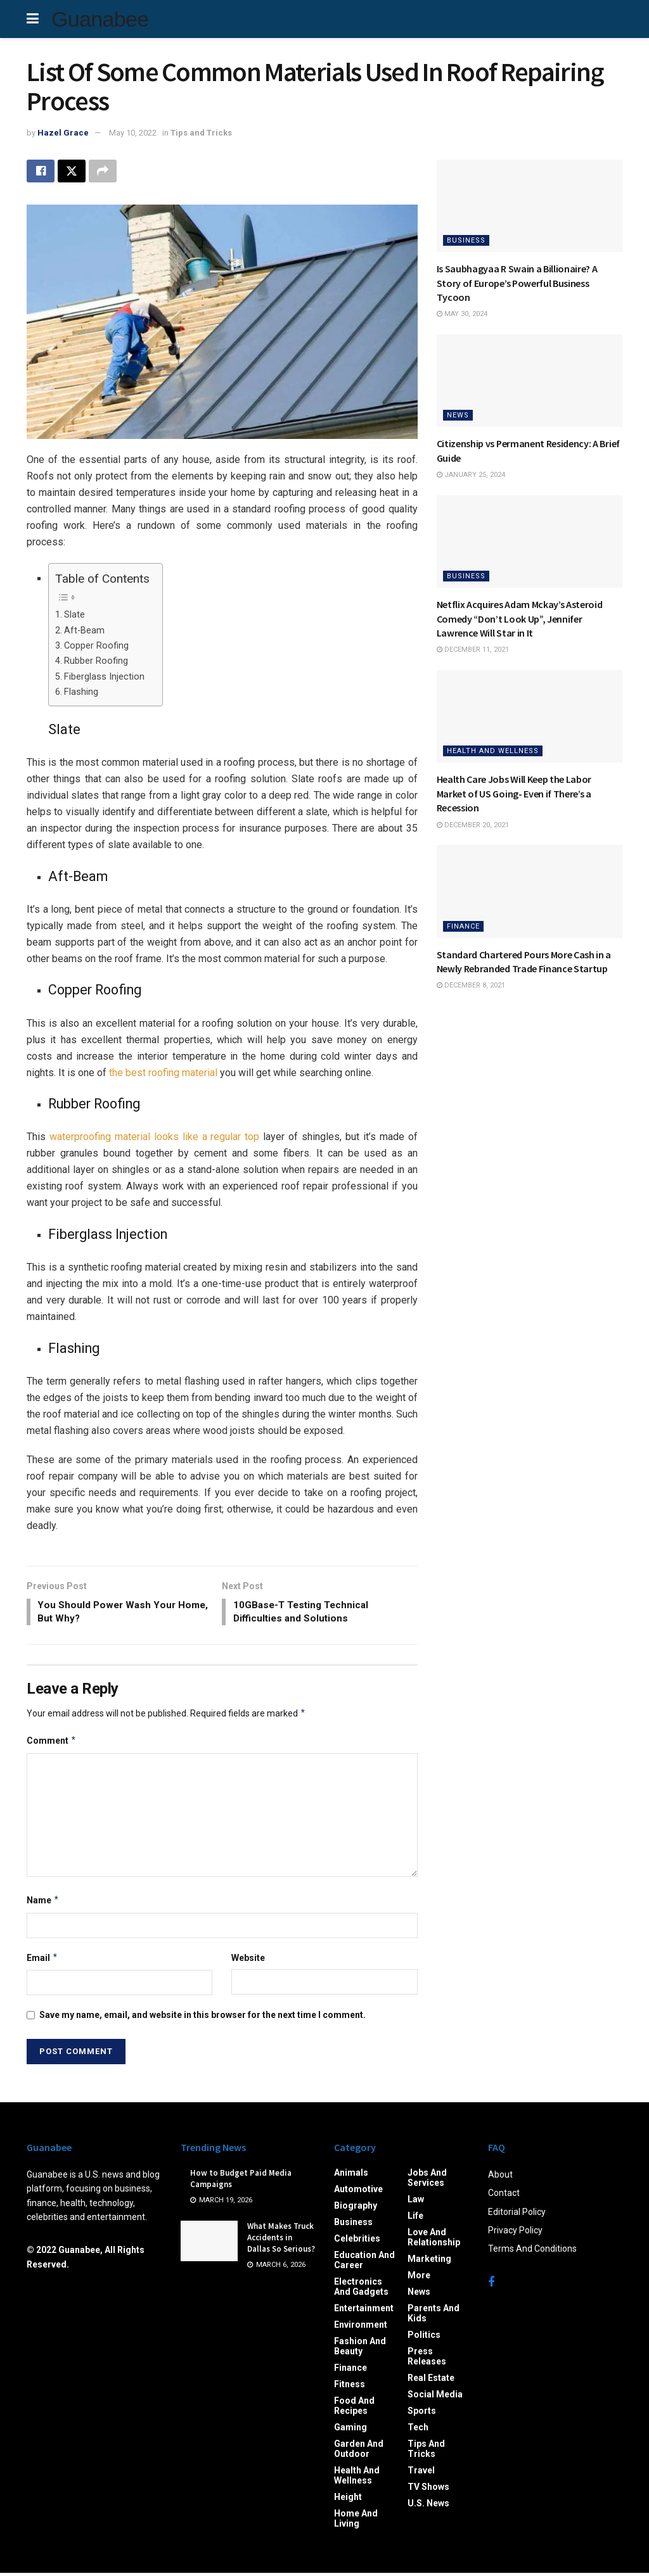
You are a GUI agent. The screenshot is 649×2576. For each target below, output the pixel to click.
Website (248, 1961)
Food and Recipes (354, 2409)
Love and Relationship (434, 2240)
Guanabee (99, 19)
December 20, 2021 (473, 825)
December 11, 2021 (473, 649)
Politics (424, 2338)
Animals (351, 2176)
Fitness (349, 2387)
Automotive (358, 2192)
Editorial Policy (517, 2215)
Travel (421, 2473)
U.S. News (428, 2506)
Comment (52, 1744)
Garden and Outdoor (358, 2452)
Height (348, 2500)
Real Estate (431, 2381)
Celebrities (357, 2242)
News (458, 415)
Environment (360, 2328)
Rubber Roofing (96, 661)
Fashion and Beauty (360, 2349)
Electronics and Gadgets (361, 2290)
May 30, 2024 (462, 314)
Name (43, 1903)
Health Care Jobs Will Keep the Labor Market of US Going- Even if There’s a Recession (514, 793)
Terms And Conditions (532, 2252)
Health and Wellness (493, 751)
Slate (74, 615)
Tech (418, 2430)
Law (416, 2202)
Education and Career (364, 2263)
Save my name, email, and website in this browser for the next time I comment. (202, 2018)
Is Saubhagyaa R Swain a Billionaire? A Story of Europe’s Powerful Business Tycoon (517, 282)
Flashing (81, 692)
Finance (463, 926)
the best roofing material (163, 1073)
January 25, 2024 (471, 475)
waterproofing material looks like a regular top (154, 1138)
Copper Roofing (96, 646)
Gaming (350, 2430)
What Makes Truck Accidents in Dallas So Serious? (281, 2240)
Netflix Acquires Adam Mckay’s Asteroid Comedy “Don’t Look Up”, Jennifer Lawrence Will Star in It (520, 618)
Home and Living (356, 2521)
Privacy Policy (515, 2233)
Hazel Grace (63, 132)
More (419, 2278)
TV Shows (428, 2490)
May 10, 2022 (133, 132)
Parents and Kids (433, 2316)
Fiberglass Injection (104, 677)
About (500, 2178)
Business (466, 240)
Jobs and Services (427, 2181)
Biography (355, 2209)
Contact (504, 2196)
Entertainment (364, 2311)
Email (42, 1961)
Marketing (429, 2262)
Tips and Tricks (201, 132)
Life (415, 2219)
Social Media (435, 2397)
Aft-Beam (84, 631)
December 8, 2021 (471, 985)
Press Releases (427, 2359)
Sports (422, 2414)
